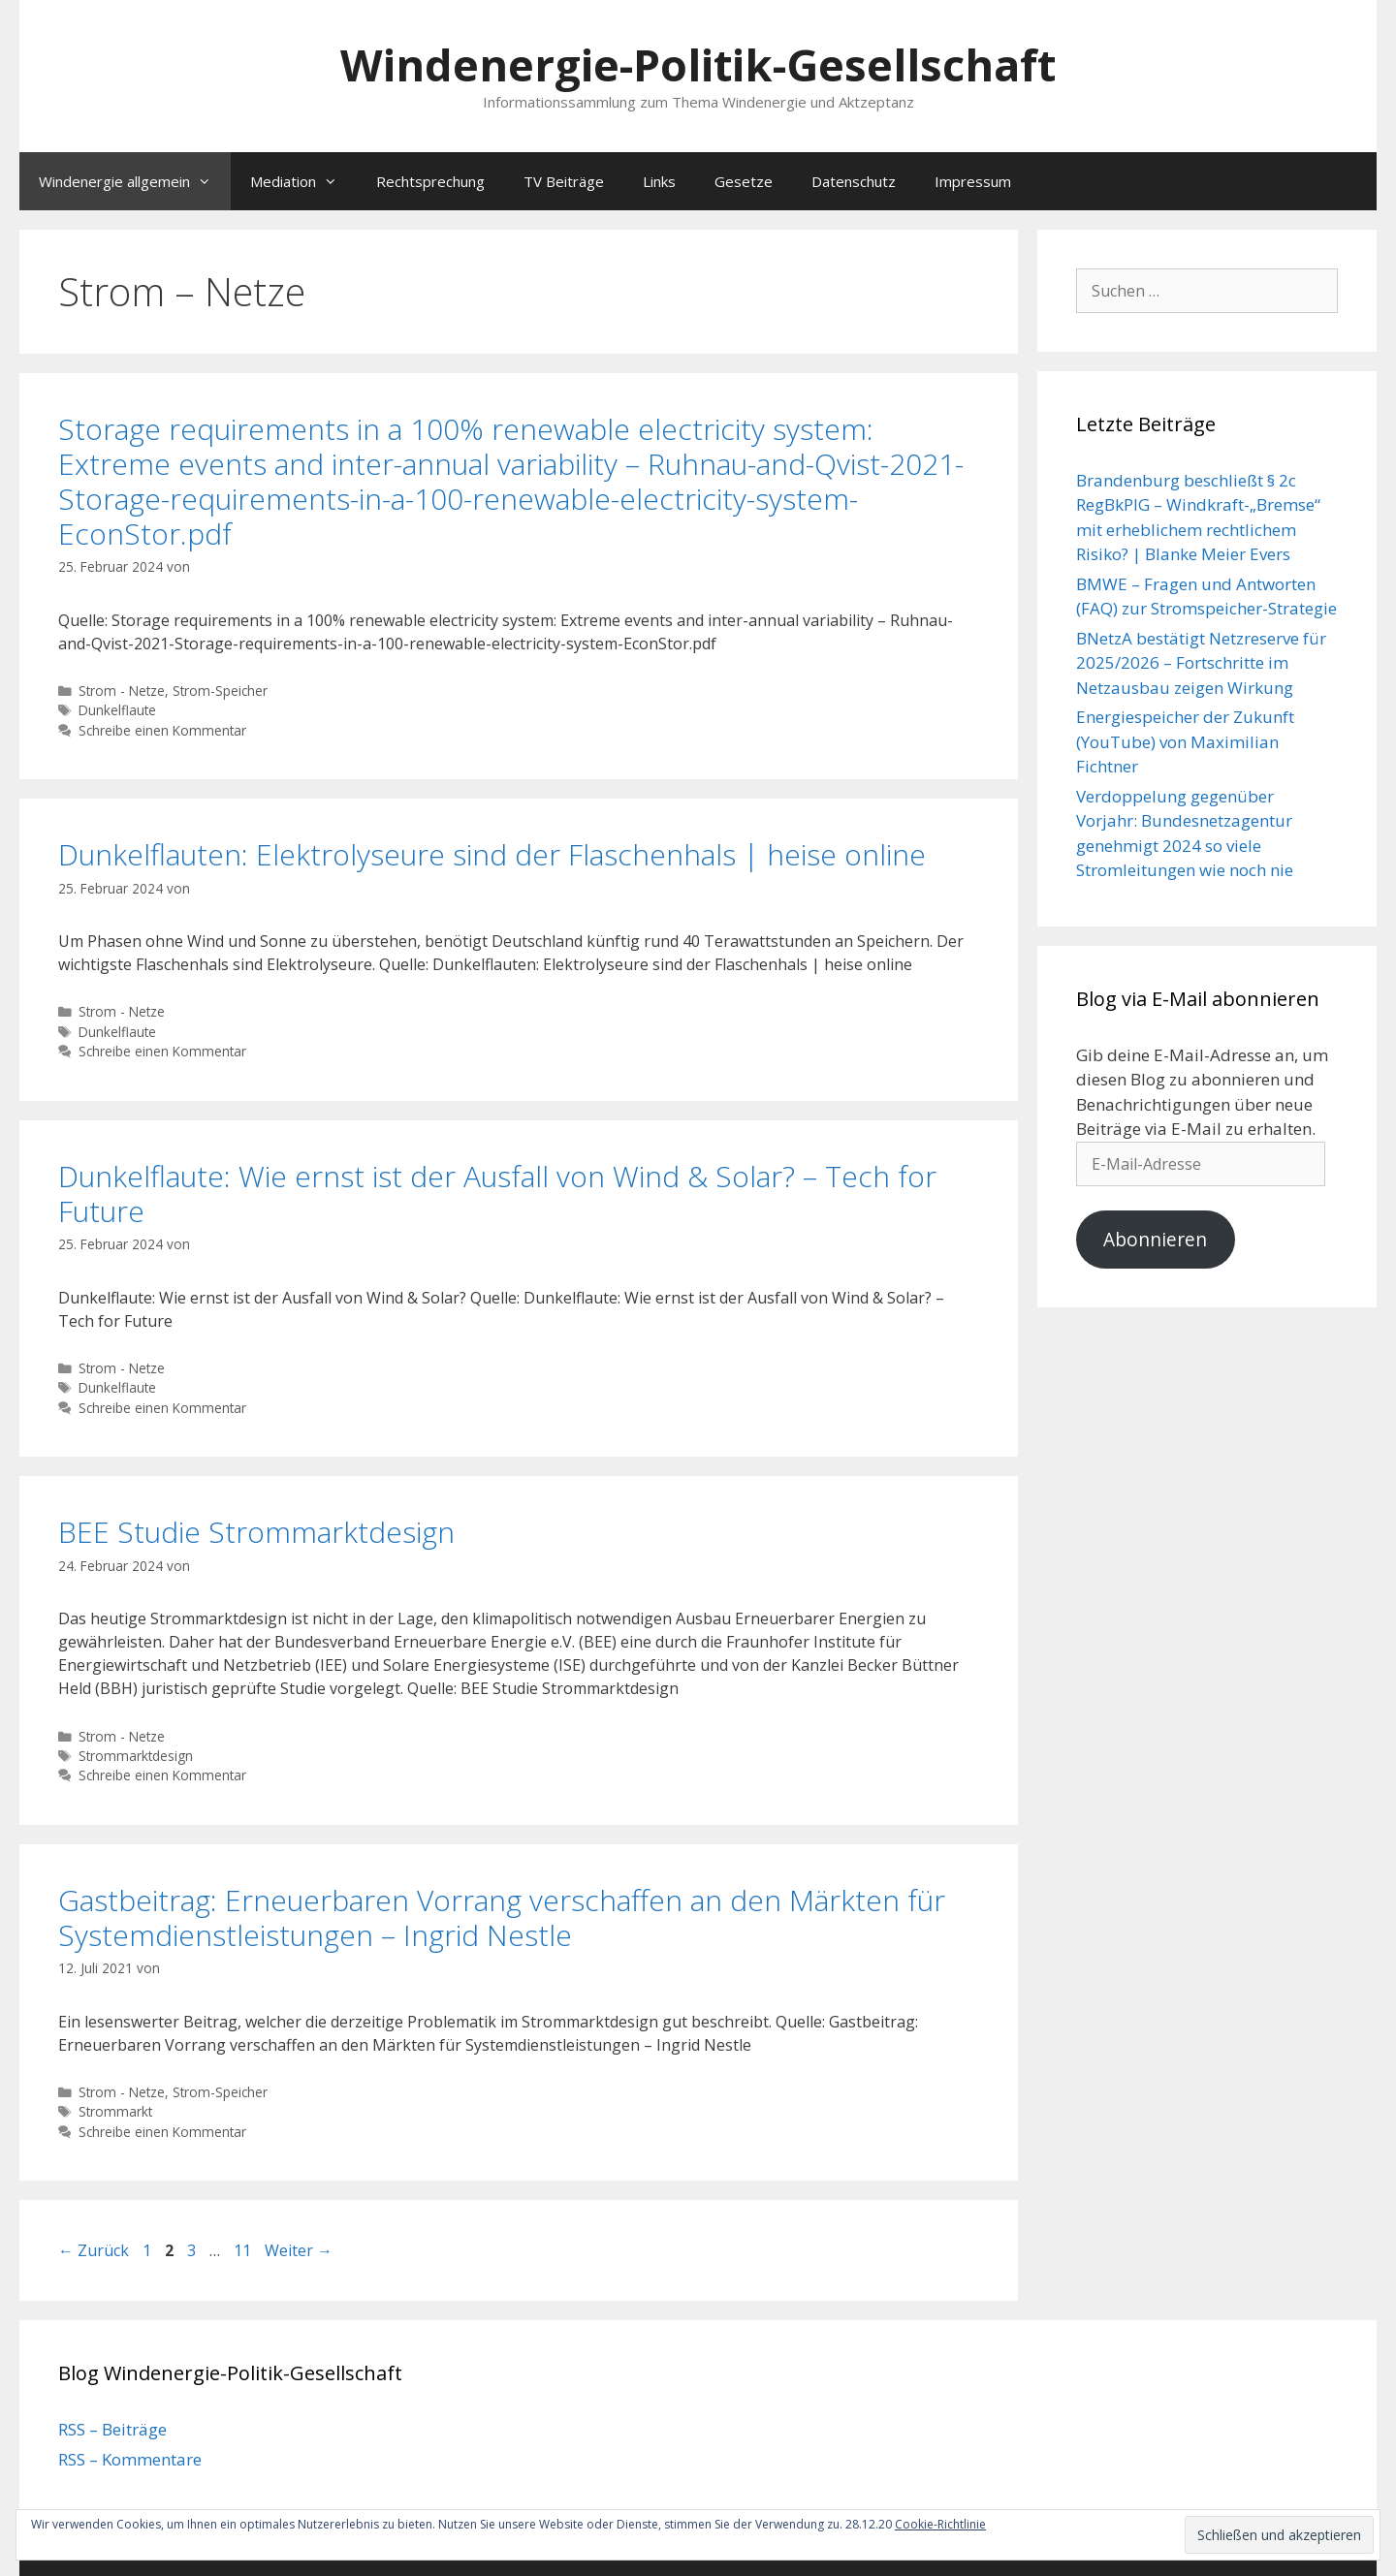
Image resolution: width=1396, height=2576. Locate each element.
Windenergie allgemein (135, 181)
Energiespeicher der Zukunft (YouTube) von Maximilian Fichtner (1185, 741)
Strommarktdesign (136, 1755)
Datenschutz (853, 181)
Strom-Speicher (220, 690)
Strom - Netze (122, 690)
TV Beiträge (564, 181)
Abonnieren (1155, 1239)
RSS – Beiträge (112, 2429)
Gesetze (743, 181)
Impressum (973, 181)
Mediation (303, 181)
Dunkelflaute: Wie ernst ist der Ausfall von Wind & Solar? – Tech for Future (497, 1193)
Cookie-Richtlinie (940, 2524)
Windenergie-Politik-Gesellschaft (698, 64)
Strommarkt (115, 2111)
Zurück (93, 2250)
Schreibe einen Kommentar (162, 730)
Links (659, 181)
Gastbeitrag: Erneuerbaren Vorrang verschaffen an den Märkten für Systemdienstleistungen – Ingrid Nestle (501, 1917)
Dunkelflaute (117, 710)
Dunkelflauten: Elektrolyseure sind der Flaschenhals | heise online (492, 854)
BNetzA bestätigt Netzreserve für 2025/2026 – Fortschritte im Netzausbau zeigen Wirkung (1201, 663)
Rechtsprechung (430, 181)
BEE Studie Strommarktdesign (256, 1532)
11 (244, 2250)
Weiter (299, 2250)
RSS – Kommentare (130, 2459)
